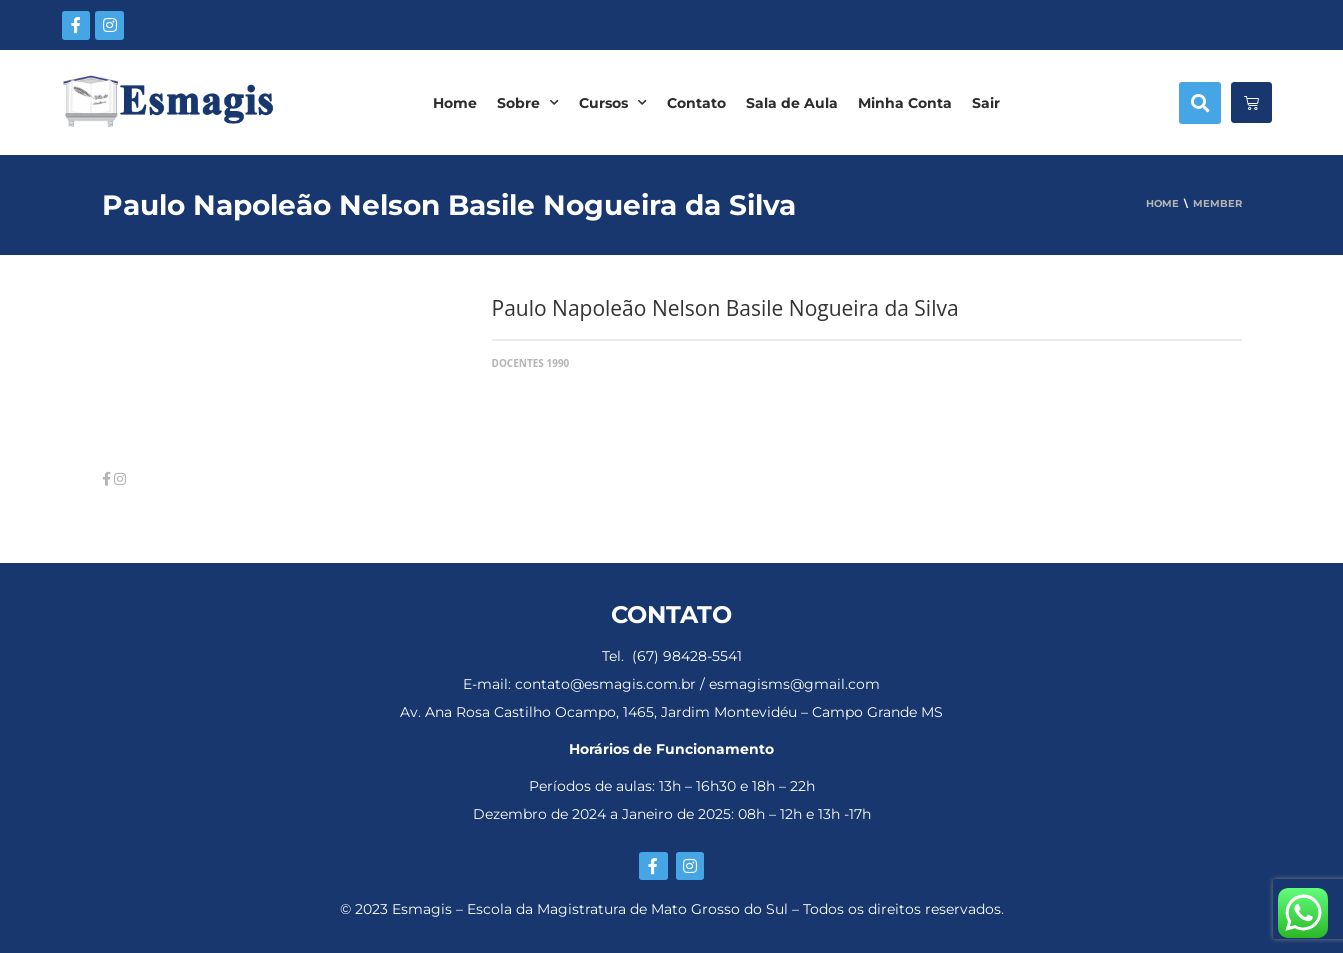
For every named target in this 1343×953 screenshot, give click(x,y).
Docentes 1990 (531, 363)
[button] (1200, 103)
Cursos (613, 103)
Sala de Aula (792, 103)
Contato (696, 103)
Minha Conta (905, 103)
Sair (986, 103)
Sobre (528, 103)
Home (455, 103)
